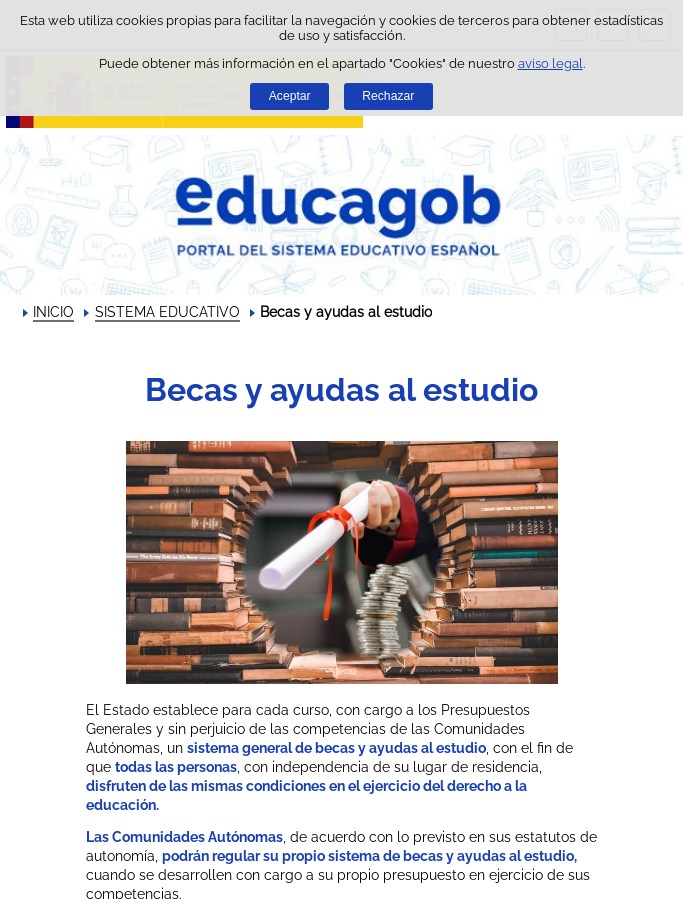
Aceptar (290, 96)
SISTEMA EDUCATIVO (167, 312)
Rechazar (388, 96)
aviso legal (550, 63)
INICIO (53, 312)
